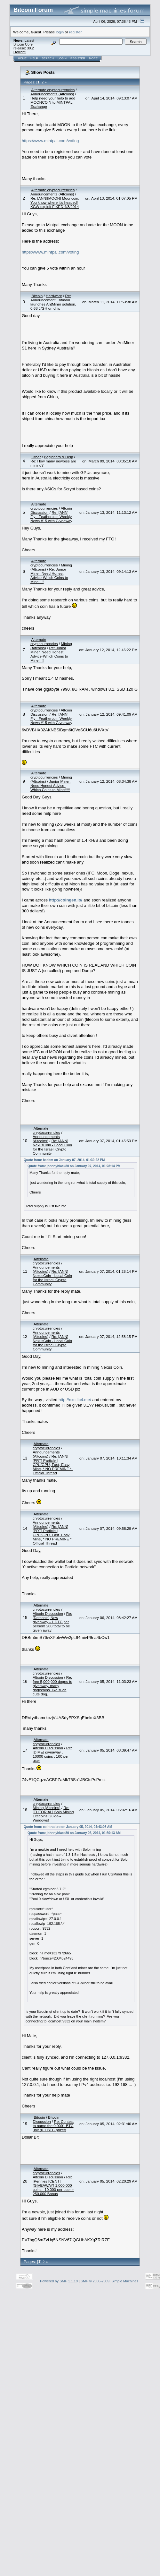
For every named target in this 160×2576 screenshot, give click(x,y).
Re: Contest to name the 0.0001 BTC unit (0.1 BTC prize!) (53, 2125)
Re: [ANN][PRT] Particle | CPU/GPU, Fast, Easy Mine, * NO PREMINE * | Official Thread (53, 1464)
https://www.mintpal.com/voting (50, 140)
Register (77, 58)
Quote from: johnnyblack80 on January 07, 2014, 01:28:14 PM (74, 1166)
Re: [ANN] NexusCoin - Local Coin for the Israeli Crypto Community (52, 1147)
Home (22, 58)
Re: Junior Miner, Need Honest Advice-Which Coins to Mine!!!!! (49, 575)
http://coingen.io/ (66, 900)
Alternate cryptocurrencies (53, 90)
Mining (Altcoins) (46, 1807)
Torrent (19, 52)
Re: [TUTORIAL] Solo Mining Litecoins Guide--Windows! (53, 1813)
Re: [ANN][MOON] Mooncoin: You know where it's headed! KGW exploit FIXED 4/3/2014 (54, 202)
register (75, 32)
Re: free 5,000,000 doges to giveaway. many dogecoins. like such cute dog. (52, 1685)
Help (34, 58)
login (60, 32)
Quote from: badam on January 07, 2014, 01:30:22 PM (64, 1160)
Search (48, 58)
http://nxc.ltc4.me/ (75, 1399)
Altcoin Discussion (48, 1613)
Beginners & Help (58, 457)
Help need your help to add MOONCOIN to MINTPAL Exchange (52, 102)
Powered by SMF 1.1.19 (59, 2281)
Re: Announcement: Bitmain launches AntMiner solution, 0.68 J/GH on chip (53, 302)
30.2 (30, 48)
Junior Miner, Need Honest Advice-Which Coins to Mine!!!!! (50, 785)
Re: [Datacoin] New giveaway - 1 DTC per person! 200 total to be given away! (52, 1621)
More (93, 58)
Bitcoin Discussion (46, 2119)
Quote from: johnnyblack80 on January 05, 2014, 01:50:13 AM (74, 1833)
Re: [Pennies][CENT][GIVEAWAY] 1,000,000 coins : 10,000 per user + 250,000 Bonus (53, 2185)
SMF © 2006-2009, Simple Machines (109, 2281)
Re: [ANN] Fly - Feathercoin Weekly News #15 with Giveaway (51, 516)
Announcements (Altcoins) (52, 94)
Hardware (54, 296)
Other (36, 457)
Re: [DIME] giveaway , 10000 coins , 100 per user (52, 1754)
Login (62, 58)
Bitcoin (37, 296)
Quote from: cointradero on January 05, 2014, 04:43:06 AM (68, 1827)
